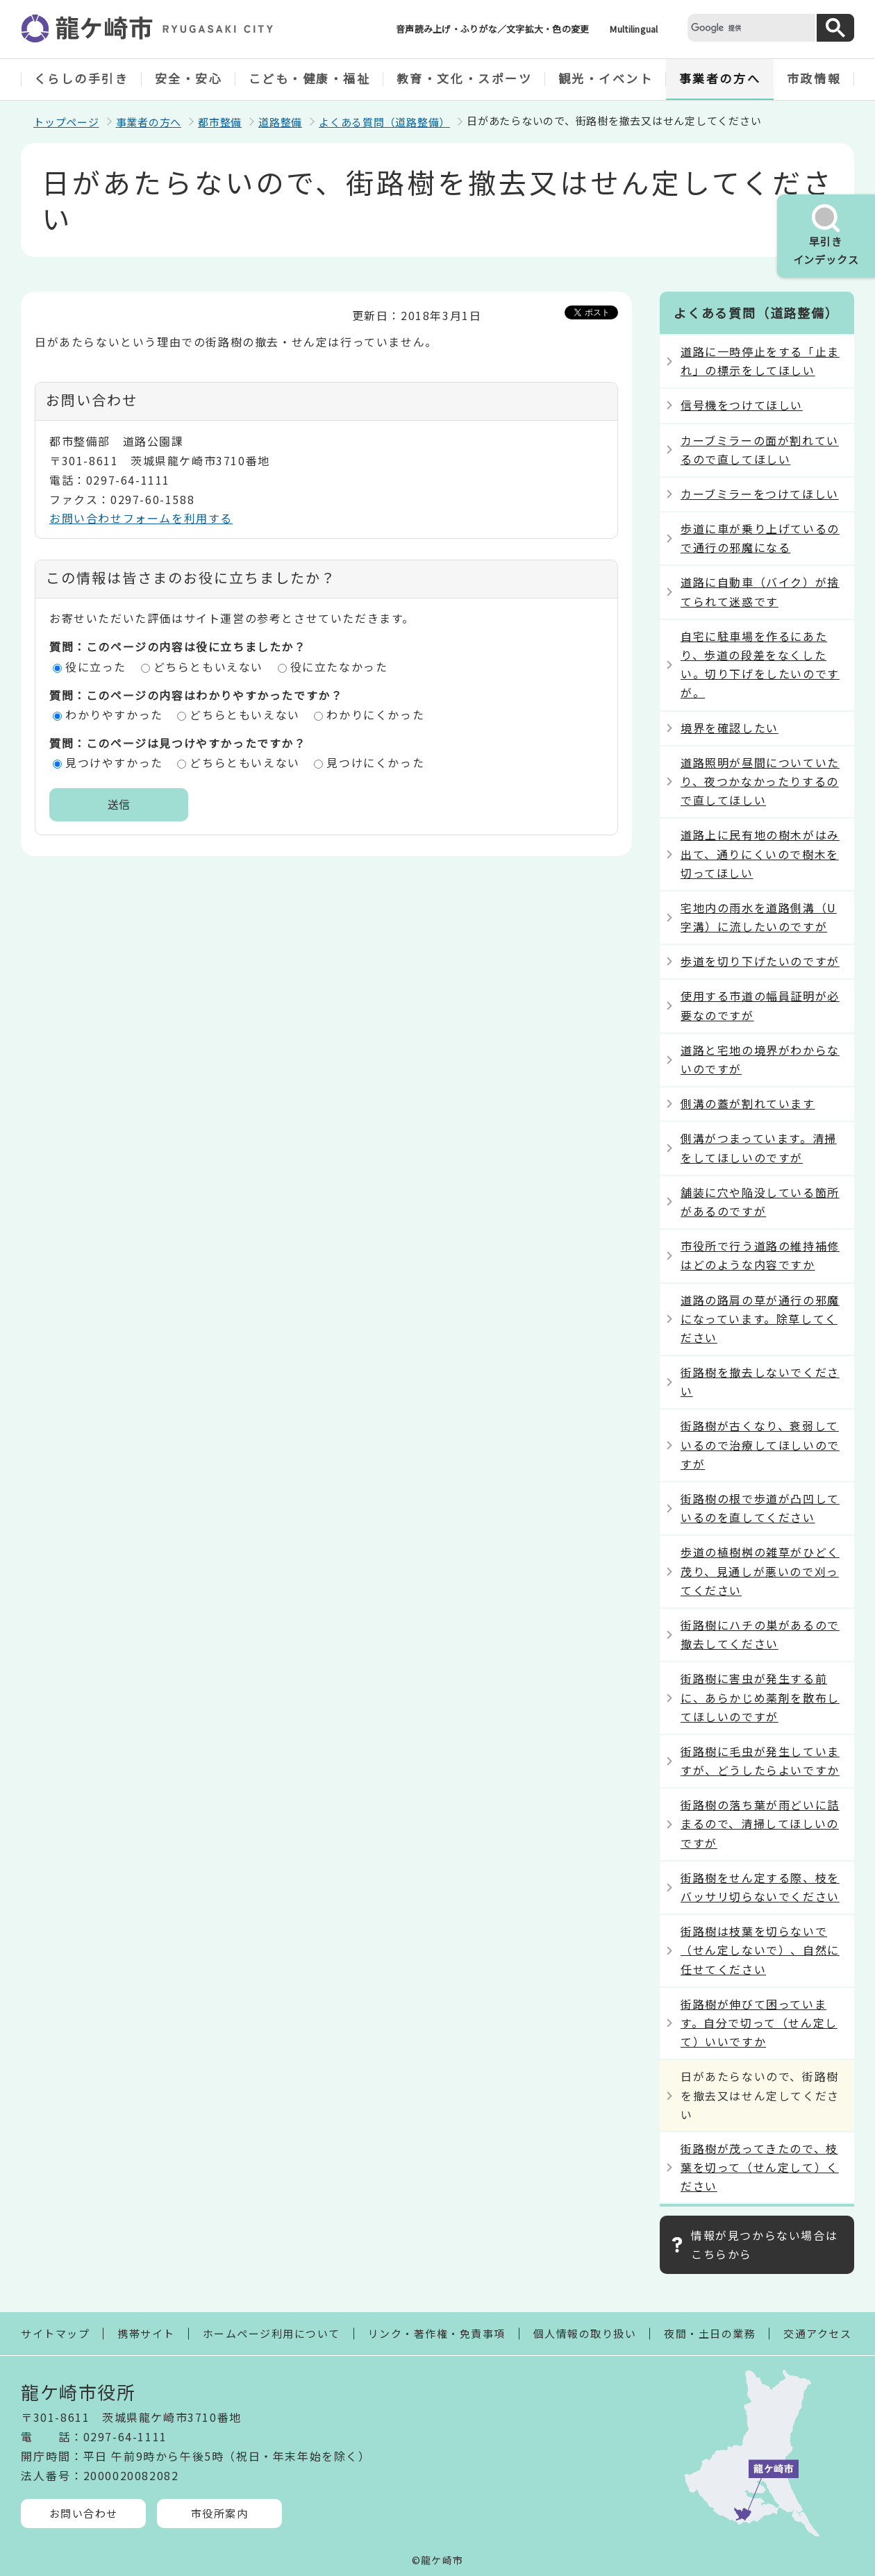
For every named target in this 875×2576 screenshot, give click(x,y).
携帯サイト (146, 2333)
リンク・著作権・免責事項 (437, 2333)
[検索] (750, 27)
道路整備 (280, 122)
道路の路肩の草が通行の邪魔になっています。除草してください (760, 1318)
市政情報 (814, 78)
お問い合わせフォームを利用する (141, 518)
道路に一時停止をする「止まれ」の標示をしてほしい (760, 360)
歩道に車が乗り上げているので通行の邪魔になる (760, 537)
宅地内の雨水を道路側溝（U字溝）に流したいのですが (759, 917)
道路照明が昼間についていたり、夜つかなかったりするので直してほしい (760, 781)
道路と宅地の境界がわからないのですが (760, 1059)
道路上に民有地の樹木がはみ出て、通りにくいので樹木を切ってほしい (760, 853)
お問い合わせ (83, 2513)
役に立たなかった (339, 666)
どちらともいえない (208, 666)
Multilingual (634, 28)
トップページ (66, 122)
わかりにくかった (375, 714)
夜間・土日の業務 (710, 2333)
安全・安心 (189, 78)
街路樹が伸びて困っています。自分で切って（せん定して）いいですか (759, 2023)
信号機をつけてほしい (742, 404)
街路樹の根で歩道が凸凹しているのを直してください (760, 1507)
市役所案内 (220, 2513)
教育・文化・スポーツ (465, 78)
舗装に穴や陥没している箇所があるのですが (760, 1201)
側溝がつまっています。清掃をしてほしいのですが (759, 1147)
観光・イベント (605, 78)
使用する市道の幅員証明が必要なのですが (760, 1005)
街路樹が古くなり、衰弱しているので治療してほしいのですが (760, 1444)
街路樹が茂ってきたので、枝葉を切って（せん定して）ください (760, 2167)
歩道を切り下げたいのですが (760, 961)
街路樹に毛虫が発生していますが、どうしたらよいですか (760, 1760)
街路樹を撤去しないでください (760, 1381)
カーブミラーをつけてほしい (760, 493)
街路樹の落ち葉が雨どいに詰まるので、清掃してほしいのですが (760, 1823)
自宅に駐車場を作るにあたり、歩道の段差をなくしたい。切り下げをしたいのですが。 (760, 664)
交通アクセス (817, 2333)
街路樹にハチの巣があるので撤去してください (760, 1634)
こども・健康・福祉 (310, 78)
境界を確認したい (729, 727)
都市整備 (220, 122)
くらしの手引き (81, 78)
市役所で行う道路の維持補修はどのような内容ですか (760, 1255)
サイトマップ (55, 2333)
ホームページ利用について (271, 2333)
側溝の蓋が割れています (748, 1103)
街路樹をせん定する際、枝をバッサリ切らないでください (760, 1887)
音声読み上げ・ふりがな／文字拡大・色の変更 (492, 28)
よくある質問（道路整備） (384, 122)
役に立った (95, 666)
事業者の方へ (719, 78)
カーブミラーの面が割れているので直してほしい (760, 449)
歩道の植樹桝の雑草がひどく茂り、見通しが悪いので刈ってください (760, 1571)
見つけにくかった (375, 762)
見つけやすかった (114, 762)
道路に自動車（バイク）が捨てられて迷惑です (760, 591)
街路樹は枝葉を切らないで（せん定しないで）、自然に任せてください (760, 1950)
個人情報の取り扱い (585, 2333)
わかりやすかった (114, 714)
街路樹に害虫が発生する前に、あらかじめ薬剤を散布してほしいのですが (760, 1697)
